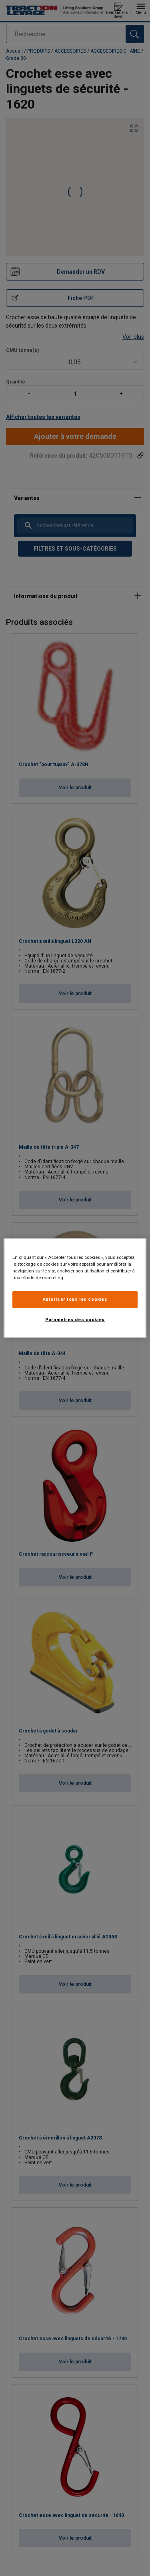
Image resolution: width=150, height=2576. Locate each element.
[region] (75, 1288)
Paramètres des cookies (75, 1319)
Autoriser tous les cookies (75, 1299)
